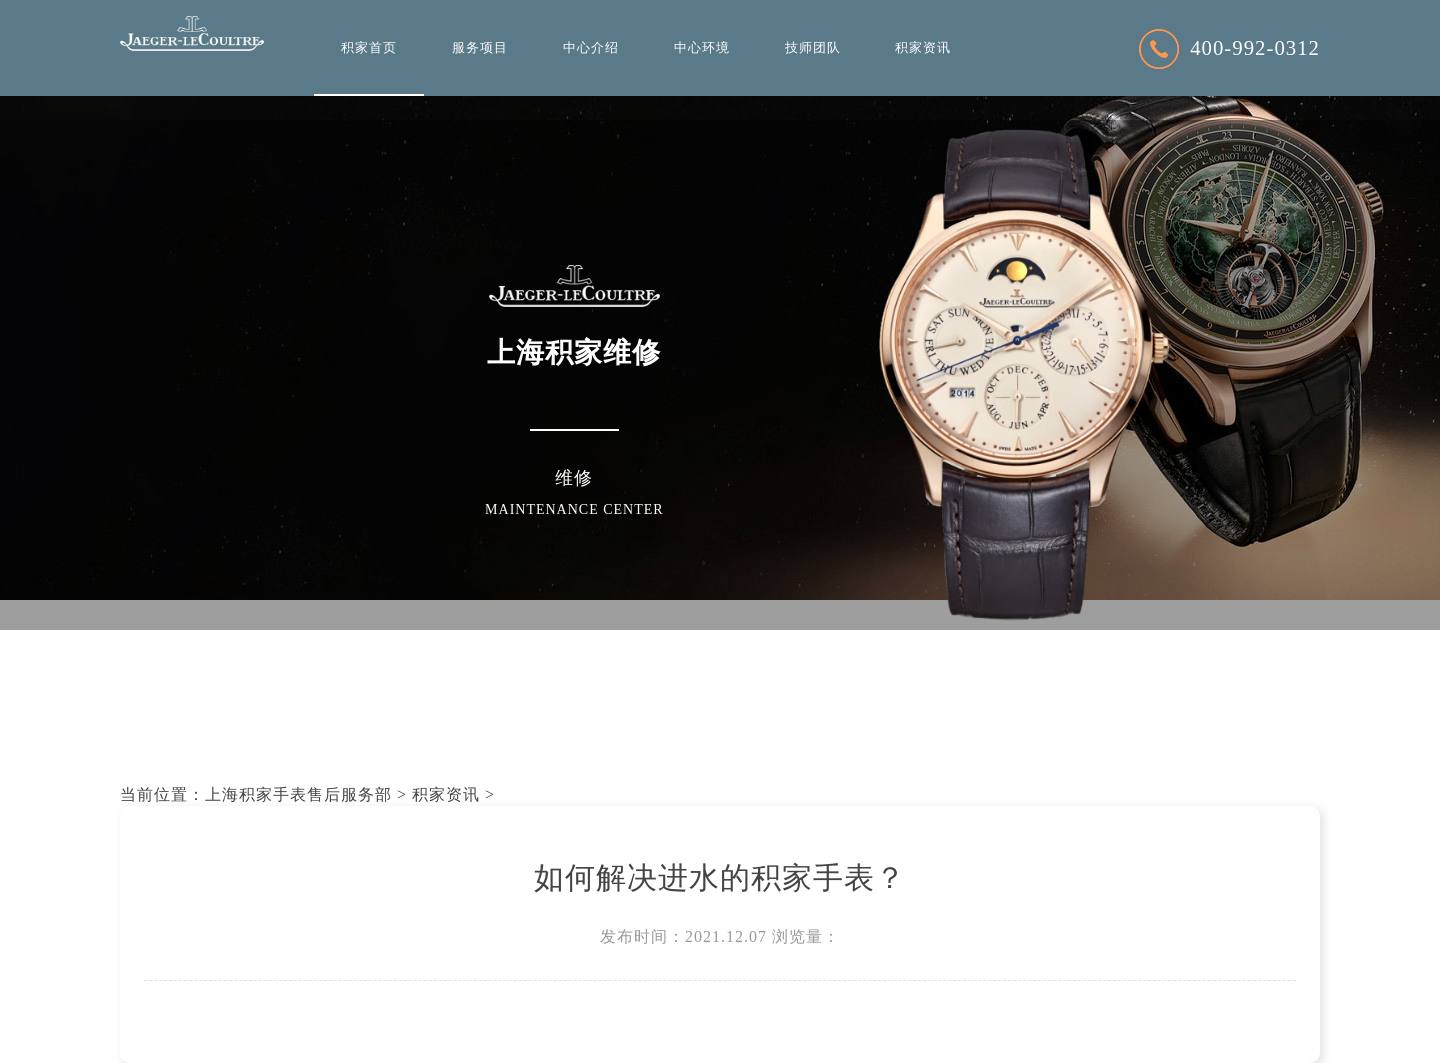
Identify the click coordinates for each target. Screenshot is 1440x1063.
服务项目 (480, 48)
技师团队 (813, 48)
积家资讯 (923, 48)
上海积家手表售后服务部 (298, 794)
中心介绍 (591, 48)
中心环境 (702, 48)
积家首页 (369, 48)
